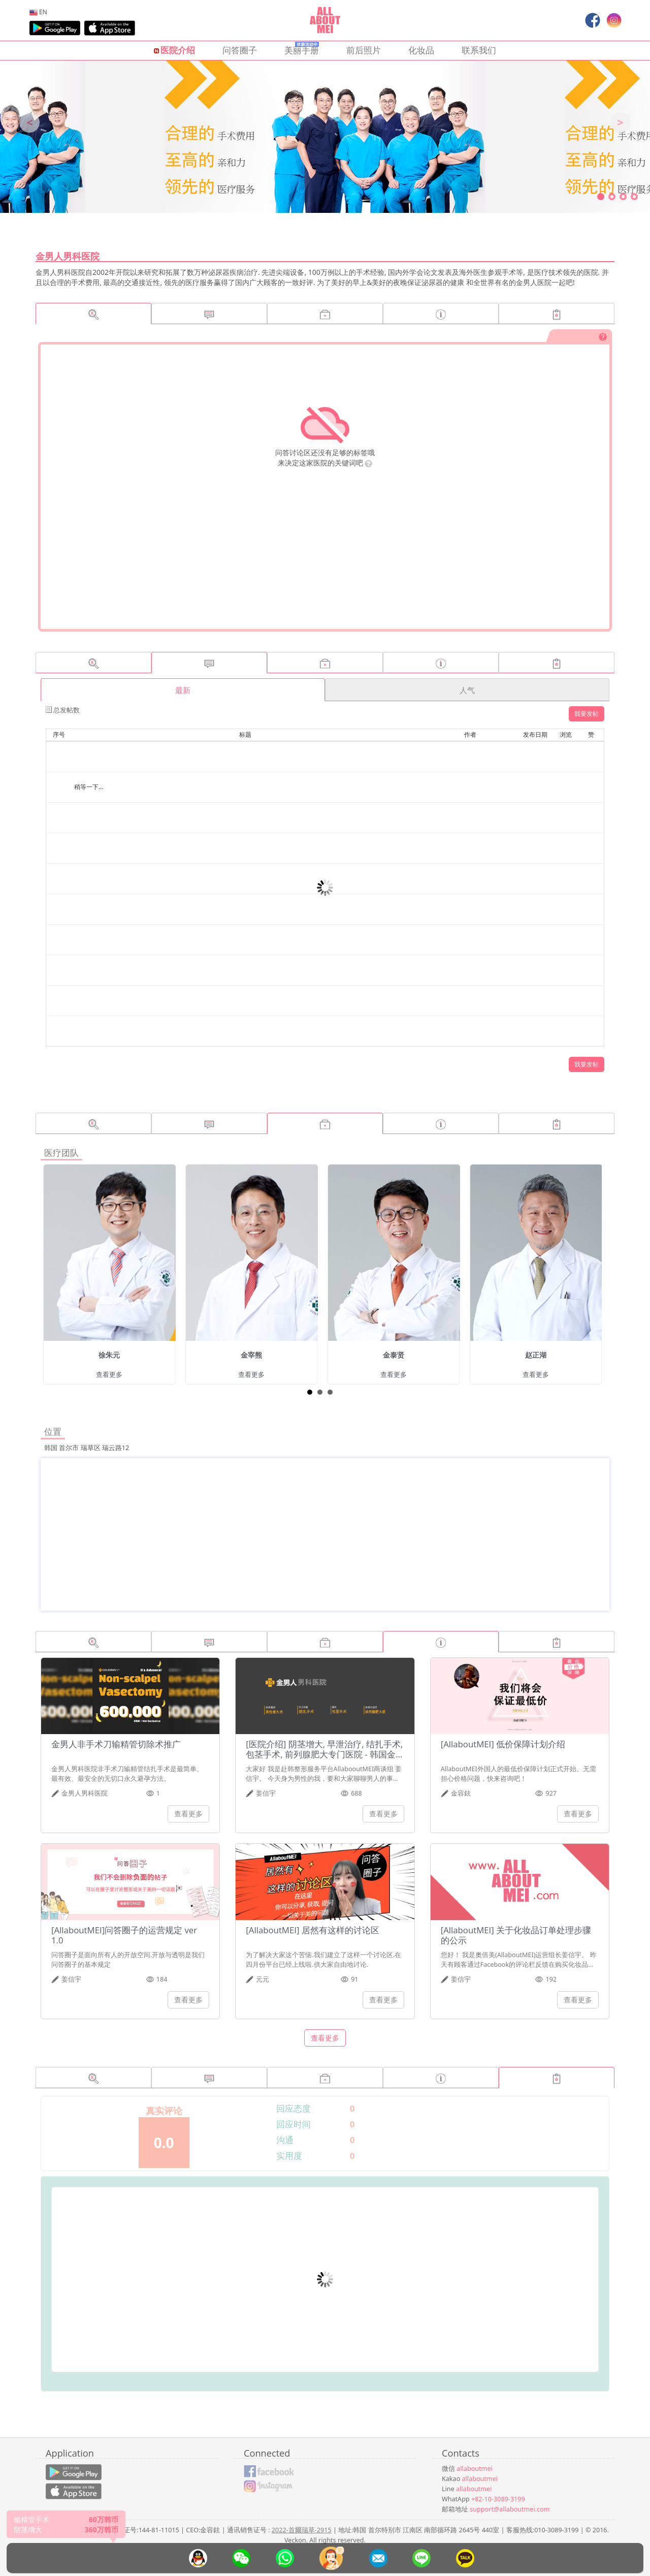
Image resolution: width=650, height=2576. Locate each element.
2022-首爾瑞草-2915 (302, 2530)
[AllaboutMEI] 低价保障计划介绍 (503, 1744)
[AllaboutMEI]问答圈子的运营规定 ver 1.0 (124, 1935)
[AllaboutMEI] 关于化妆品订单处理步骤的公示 (516, 1935)
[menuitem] (38, 12)
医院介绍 (174, 50)
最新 (182, 690)
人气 (467, 690)
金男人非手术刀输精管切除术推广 (116, 1744)
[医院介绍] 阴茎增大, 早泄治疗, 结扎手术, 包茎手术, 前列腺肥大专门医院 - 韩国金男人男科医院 (324, 1754)
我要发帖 (586, 713)
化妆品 (421, 50)
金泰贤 (393, 1355)
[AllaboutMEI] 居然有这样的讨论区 (312, 1930)
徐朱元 (109, 1355)
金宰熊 (251, 1355)
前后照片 (363, 50)
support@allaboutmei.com (509, 2509)
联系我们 (479, 50)
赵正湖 (535, 1355)
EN (38, 12)
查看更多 (109, 1374)
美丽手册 (301, 49)
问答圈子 (239, 50)
